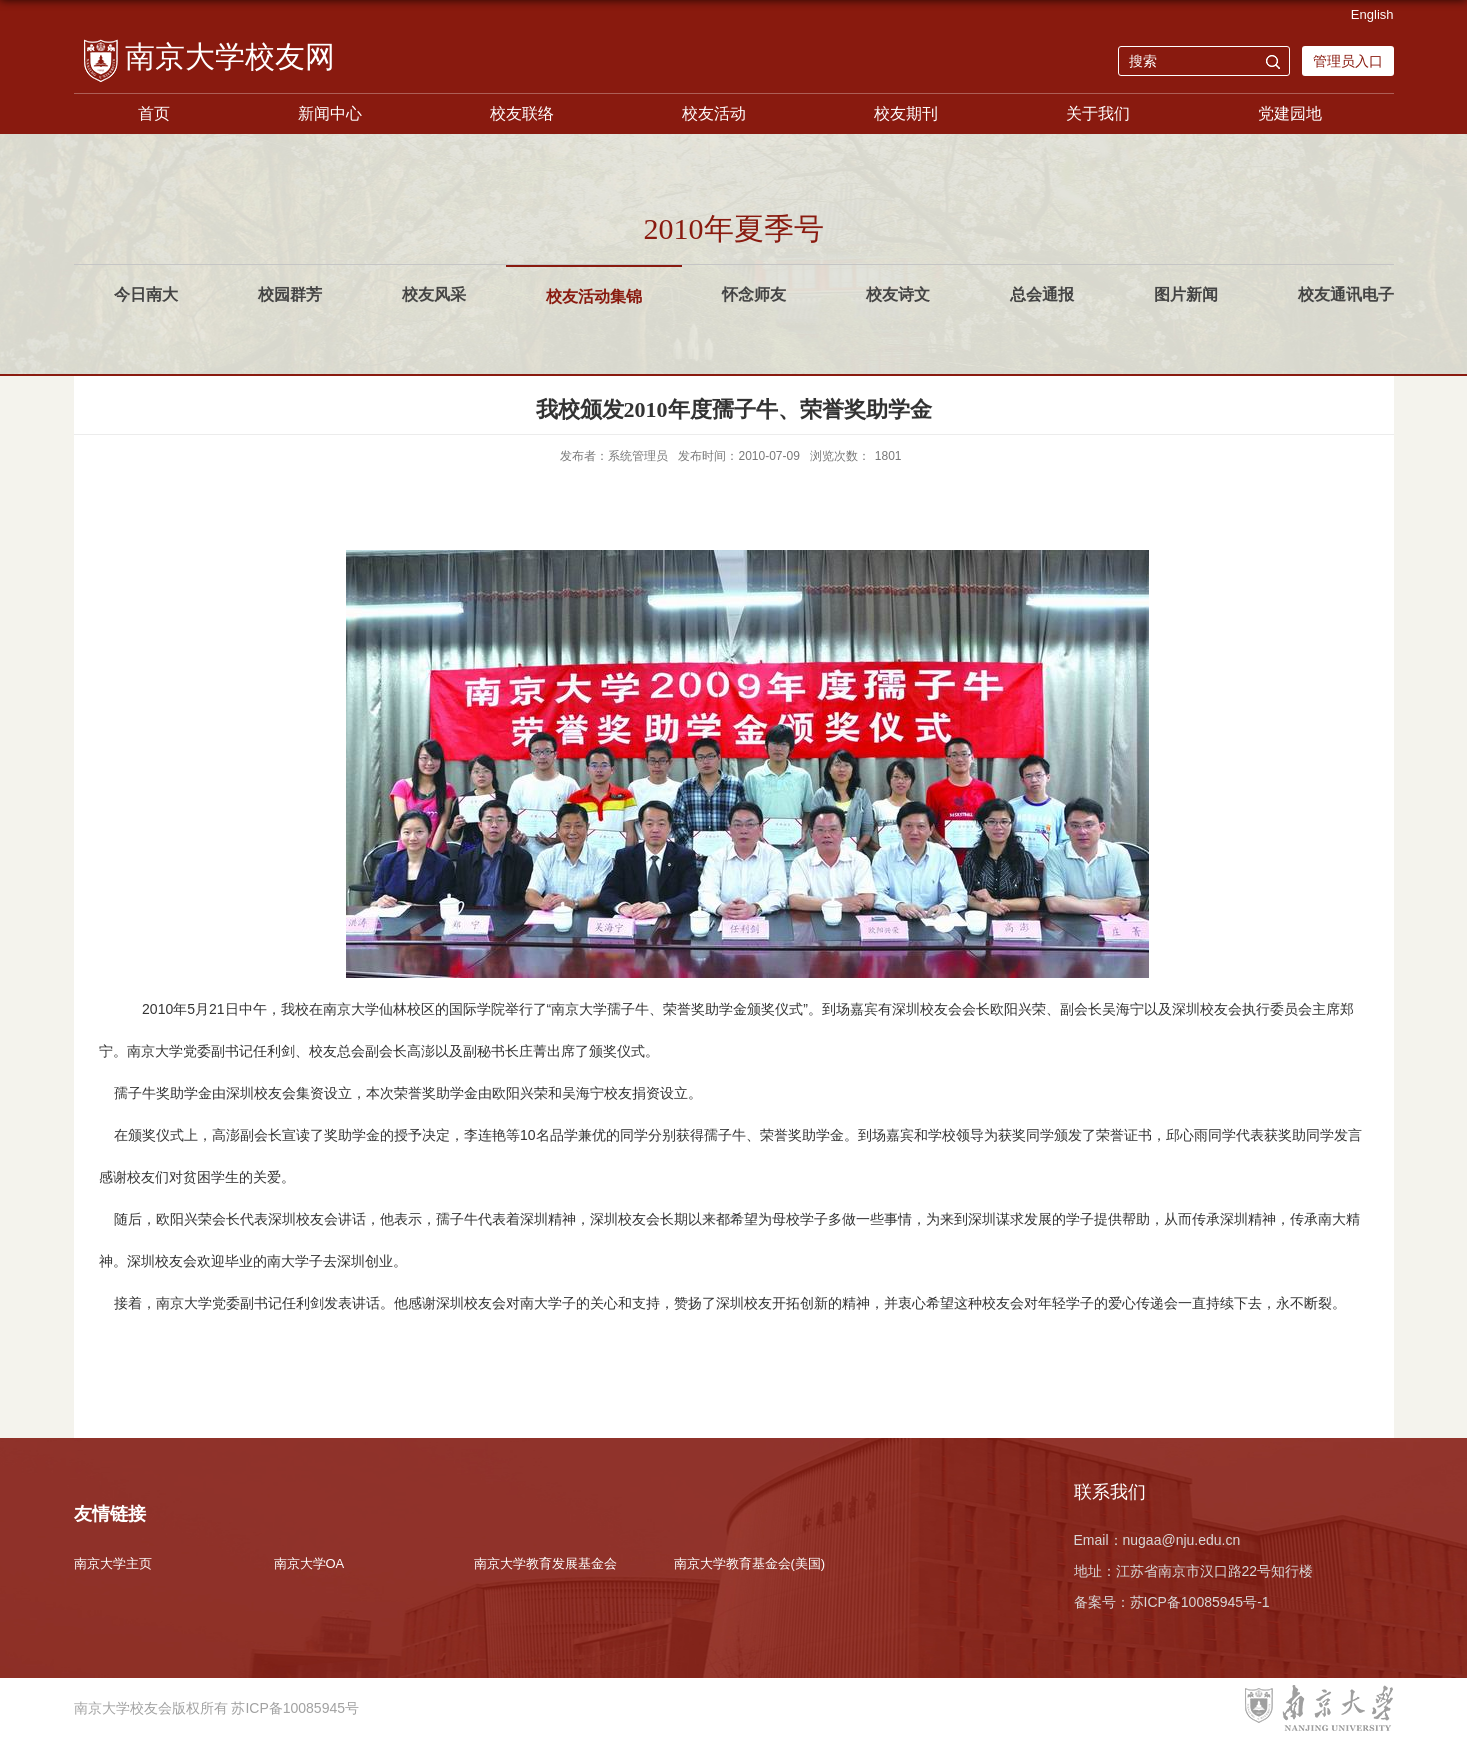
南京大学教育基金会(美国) (750, 1563)
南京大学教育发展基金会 (545, 1563)
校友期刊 (906, 113)
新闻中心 (330, 113)
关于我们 (1098, 113)
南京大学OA (309, 1563)
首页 (154, 113)
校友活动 (714, 113)
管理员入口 (1348, 61)
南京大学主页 (113, 1563)
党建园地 (1290, 113)
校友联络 (522, 113)
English (1372, 14)
